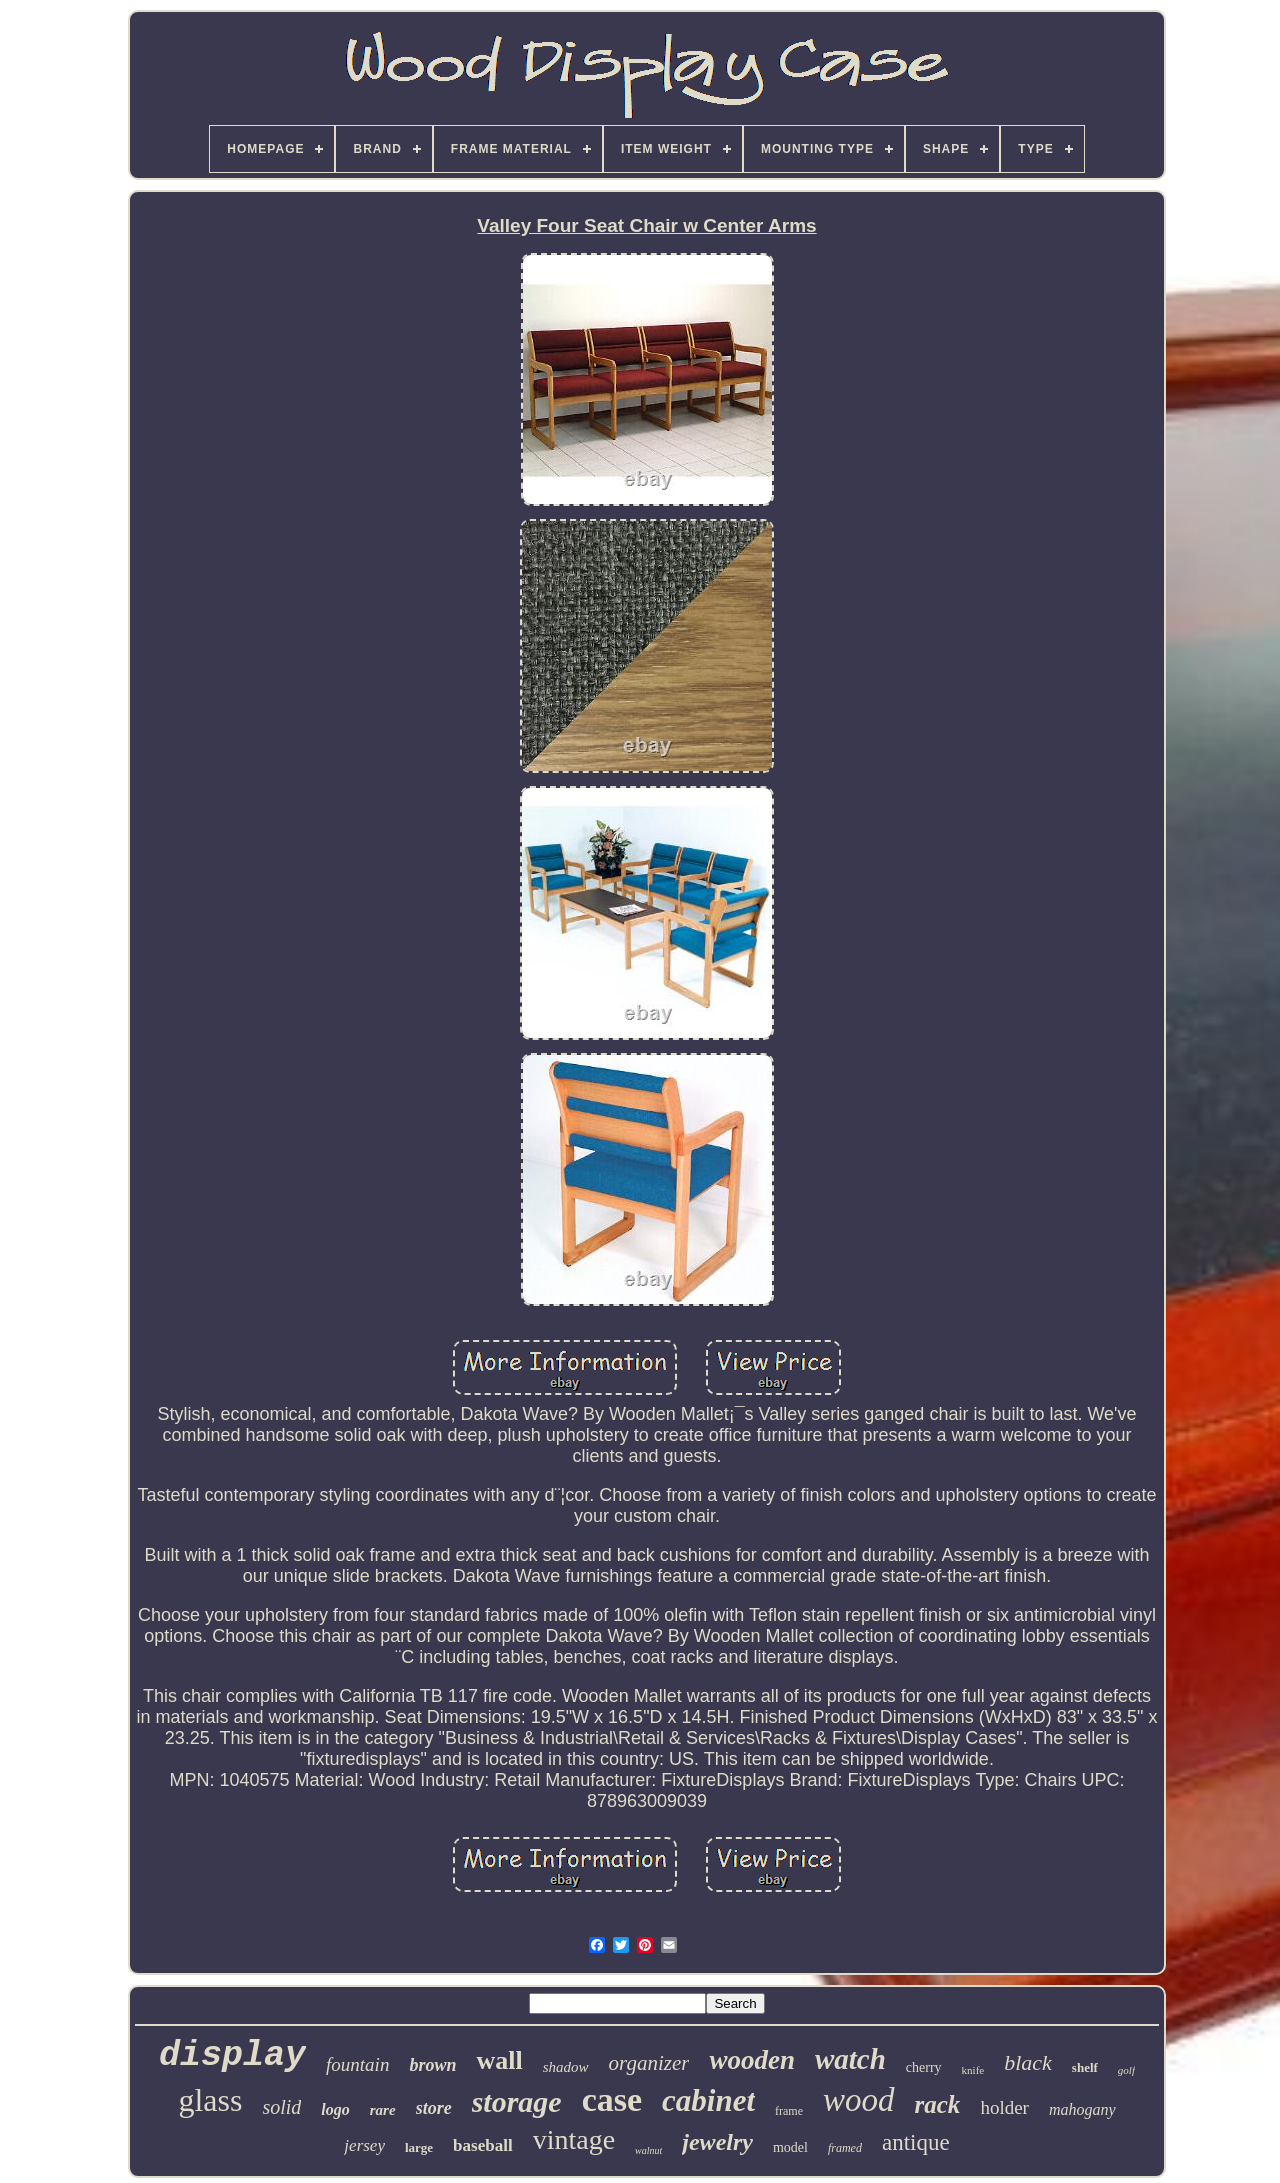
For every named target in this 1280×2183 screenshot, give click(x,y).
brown (432, 2065)
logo (335, 2109)
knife (973, 2070)
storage (517, 2101)
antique (916, 2142)
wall (499, 2060)
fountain (357, 2064)
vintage (574, 2139)
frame (789, 2111)
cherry (924, 2067)
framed (845, 2148)
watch (850, 2059)
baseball (483, 2145)
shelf (1085, 2067)
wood (859, 2100)
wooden (752, 2060)
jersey (364, 2145)
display (232, 2056)
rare (383, 2110)
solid (281, 2107)
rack (938, 2104)
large (419, 2147)
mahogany (1082, 2109)
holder (1004, 2107)
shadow (566, 2067)
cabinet (708, 2100)
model (790, 2147)
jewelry (717, 2142)
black (1028, 2062)
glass (210, 2100)
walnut (648, 2150)
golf (1126, 2070)
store (434, 2108)
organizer (649, 2063)
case (612, 2099)
